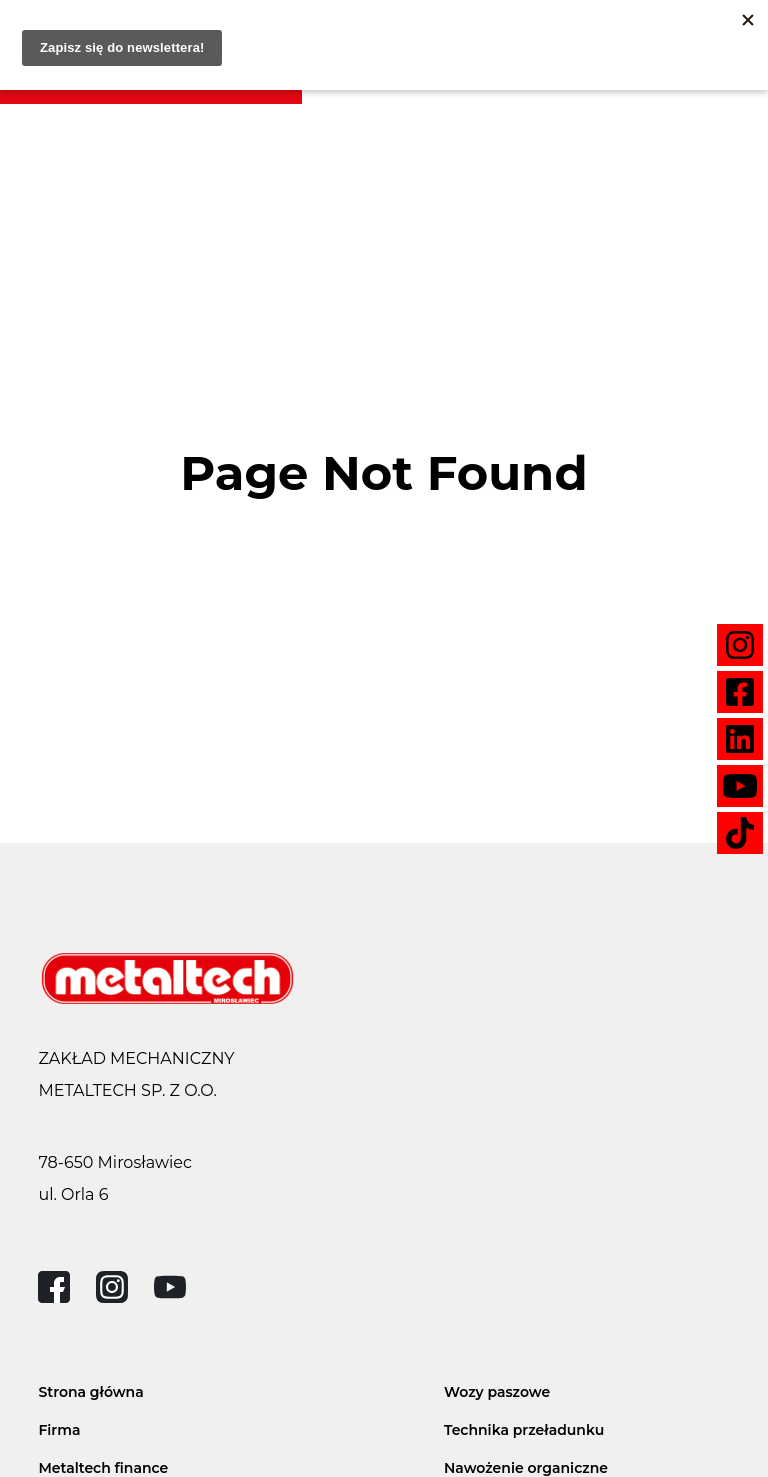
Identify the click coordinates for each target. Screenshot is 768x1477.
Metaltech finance (103, 1468)
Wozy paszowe (497, 1392)
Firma (59, 1430)
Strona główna (90, 1392)
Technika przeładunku (524, 1430)
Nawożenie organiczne (526, 1468)
